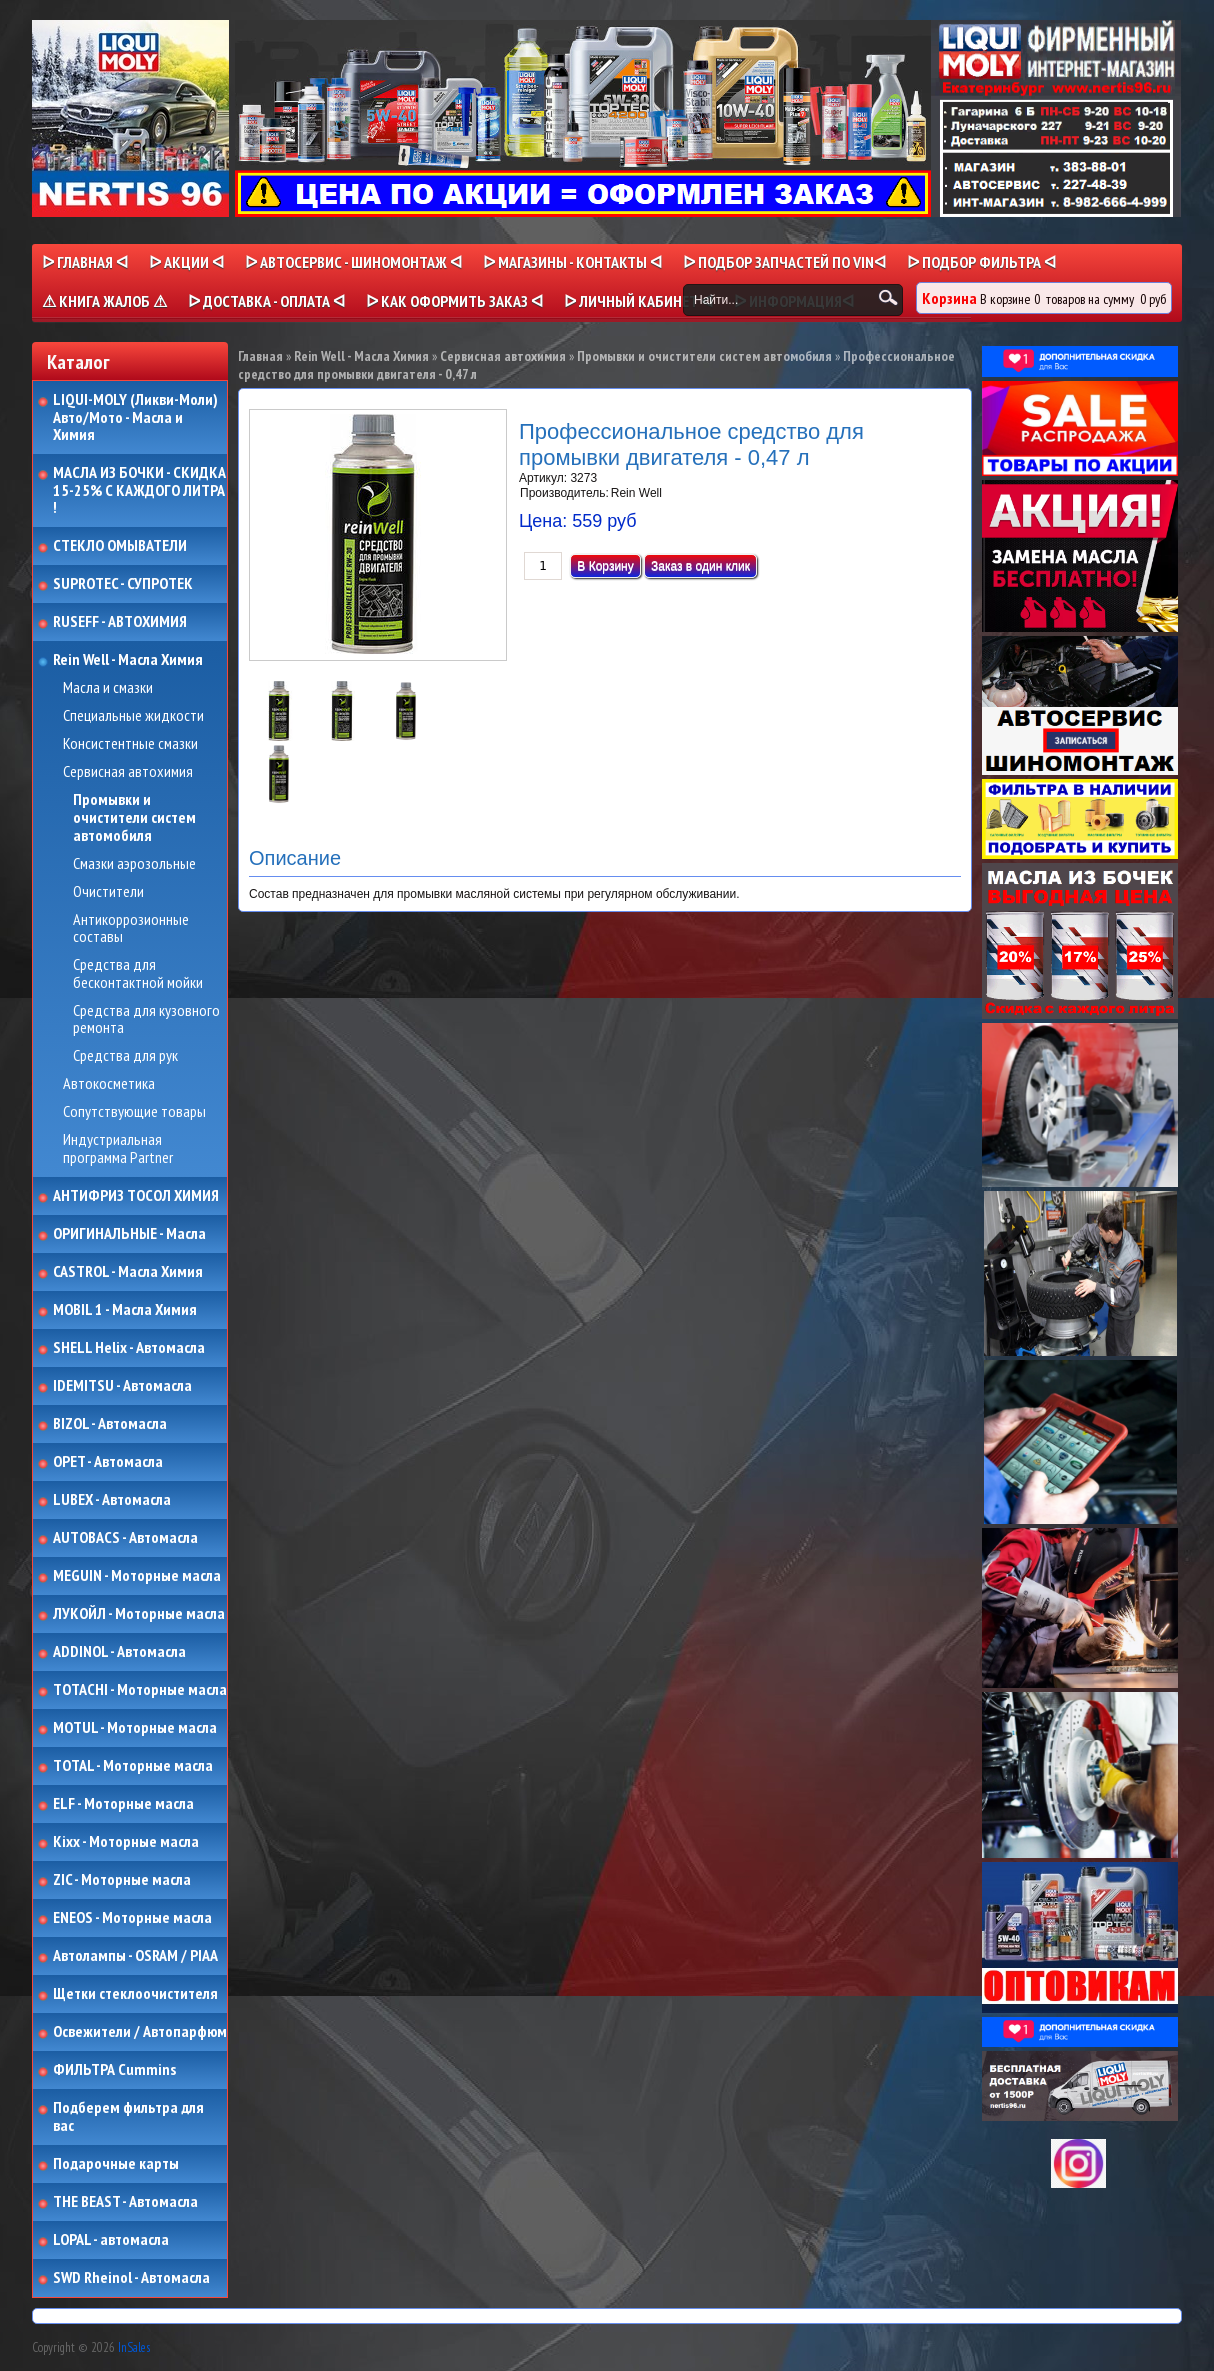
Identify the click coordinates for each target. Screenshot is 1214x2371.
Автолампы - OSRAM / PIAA (135, 1956)
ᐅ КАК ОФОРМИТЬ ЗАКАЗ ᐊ (454, 301)
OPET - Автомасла (108, 1462)
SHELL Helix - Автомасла (129, 1348)
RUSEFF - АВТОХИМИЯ (120, 622)
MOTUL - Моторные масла (135, 1728)
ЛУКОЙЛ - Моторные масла (139, 1614)
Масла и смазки (108, 688)
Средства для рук (125, 1056)
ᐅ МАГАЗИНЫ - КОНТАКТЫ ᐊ (572, 262)
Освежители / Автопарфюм (140, 2032)
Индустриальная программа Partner (118, 1148)
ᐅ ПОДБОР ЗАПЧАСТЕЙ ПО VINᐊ (784, 262)
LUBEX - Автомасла (112, 1500)
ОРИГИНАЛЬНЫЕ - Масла (129, 1234)
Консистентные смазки (130, 744)
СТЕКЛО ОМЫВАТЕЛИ (120, 546)
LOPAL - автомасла (111, 2240)
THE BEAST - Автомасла (125, 2202)
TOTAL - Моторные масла (133, 1766)
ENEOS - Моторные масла (132, 1918)
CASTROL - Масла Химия (128, 1272)
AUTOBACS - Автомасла (125, 1538)
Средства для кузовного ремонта (146, 1019)
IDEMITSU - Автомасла (122, 1386)
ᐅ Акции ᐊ (186, 262)
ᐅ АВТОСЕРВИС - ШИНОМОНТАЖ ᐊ (353, 262)
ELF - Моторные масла (123, 1804)
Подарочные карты (116, 2164)
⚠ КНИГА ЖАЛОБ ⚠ (104, 301)
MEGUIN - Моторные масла (137, 1576)
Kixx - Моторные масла (126, 1842)
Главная (260, 356)
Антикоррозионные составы (131, 928)
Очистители (108, 892)
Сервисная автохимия (128, 772)
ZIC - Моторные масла (122, 1880)
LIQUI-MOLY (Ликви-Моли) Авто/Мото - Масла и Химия (137, 417)
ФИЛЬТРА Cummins (114, 2070)
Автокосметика (109, 1084)
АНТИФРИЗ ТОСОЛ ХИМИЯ (136, 1196)
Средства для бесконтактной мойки (138, 973)
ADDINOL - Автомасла (119, 1652)
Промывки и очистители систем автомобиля (134, 817)
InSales (134, 2347)
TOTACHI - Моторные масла (140, 1690)
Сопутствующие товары (134, 1112)
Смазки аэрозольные (134, 864)
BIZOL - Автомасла (110, 1424)
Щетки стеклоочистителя (135, 1994)
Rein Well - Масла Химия (128, 660)
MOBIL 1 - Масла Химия (125, 1310)
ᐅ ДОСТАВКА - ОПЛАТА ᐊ (266, 301)
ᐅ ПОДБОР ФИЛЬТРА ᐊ (981, 262)
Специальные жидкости (133, 716)
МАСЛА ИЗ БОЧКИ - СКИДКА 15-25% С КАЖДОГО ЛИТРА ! (139, 490)
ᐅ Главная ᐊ (85, 262)
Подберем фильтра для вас (128, 2116)
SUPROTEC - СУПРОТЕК (123, 584)
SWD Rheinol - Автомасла (131, 2278)
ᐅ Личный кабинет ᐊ (638, 301)
